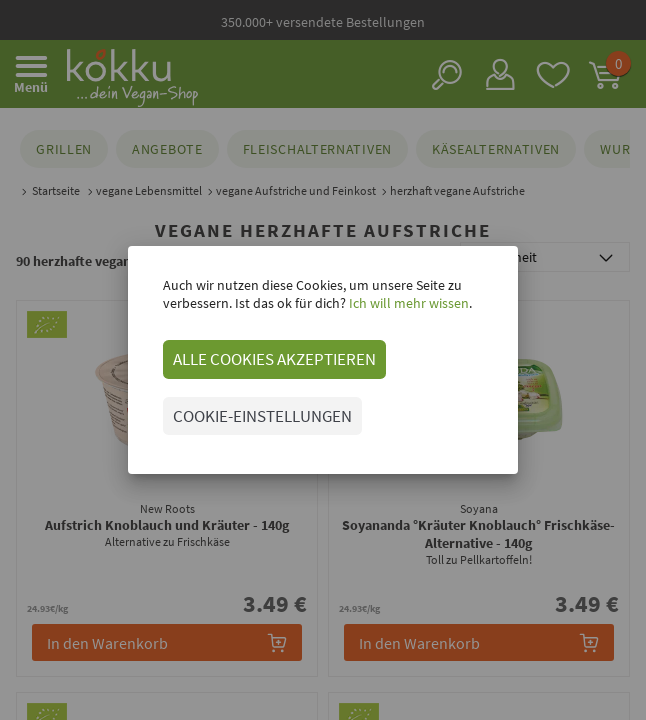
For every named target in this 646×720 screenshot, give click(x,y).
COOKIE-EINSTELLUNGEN (262, 416)
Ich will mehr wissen (407, 303)
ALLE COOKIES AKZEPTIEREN (274, 359)
